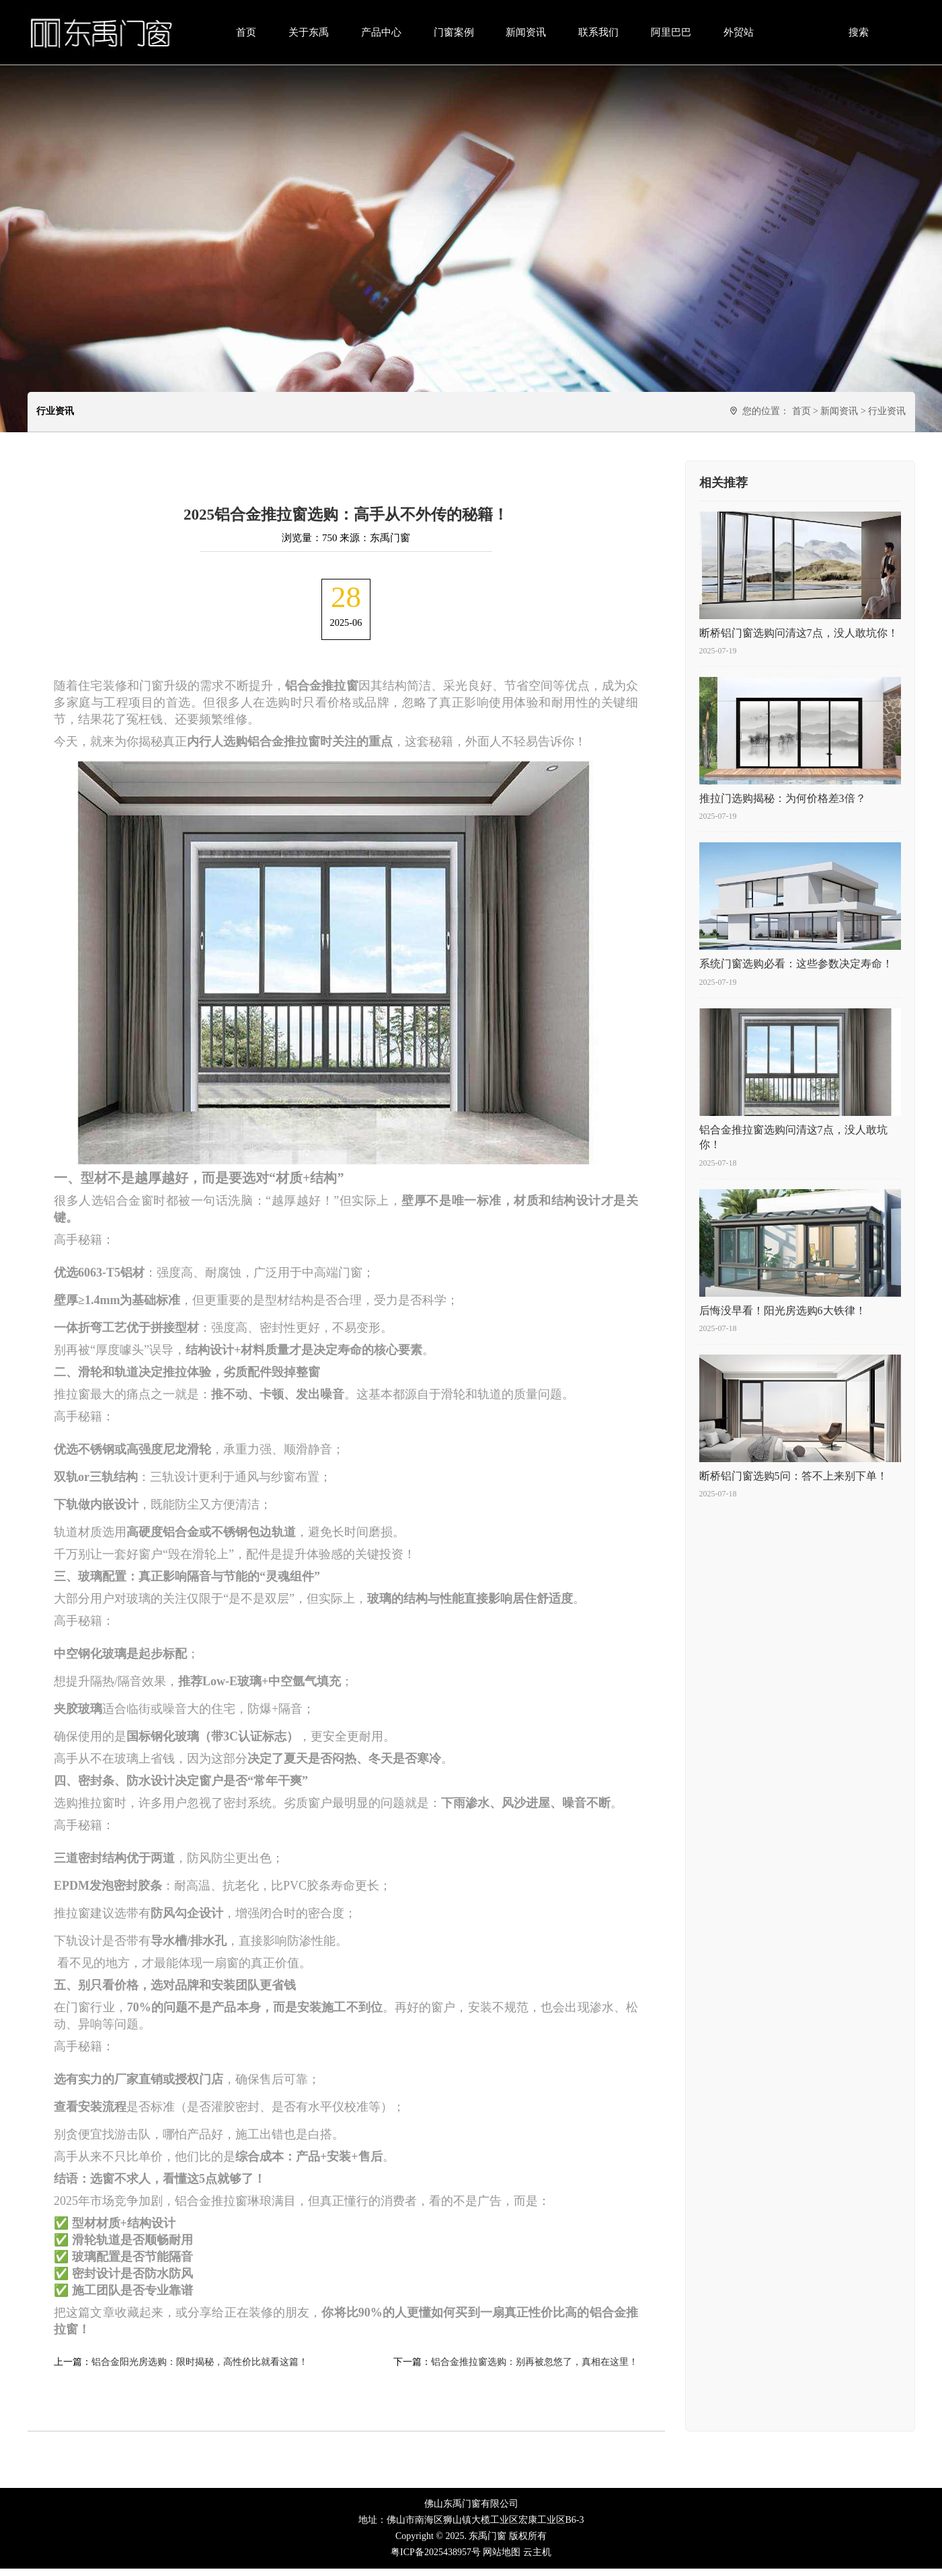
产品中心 (381, 32)
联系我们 (598, 32)
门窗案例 (454, 32)
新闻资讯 (526, 32)
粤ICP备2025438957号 (436, 2559)
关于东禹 (308, 32)
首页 (246, 32)
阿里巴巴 (671, 32)
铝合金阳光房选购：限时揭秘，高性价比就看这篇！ (199, 2369)
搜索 (859, 32)
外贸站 (738, 32)
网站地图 (501, 2559)
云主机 (537, 2559)
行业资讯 (887, 411)
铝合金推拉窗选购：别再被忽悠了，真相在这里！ (534, 2369)
